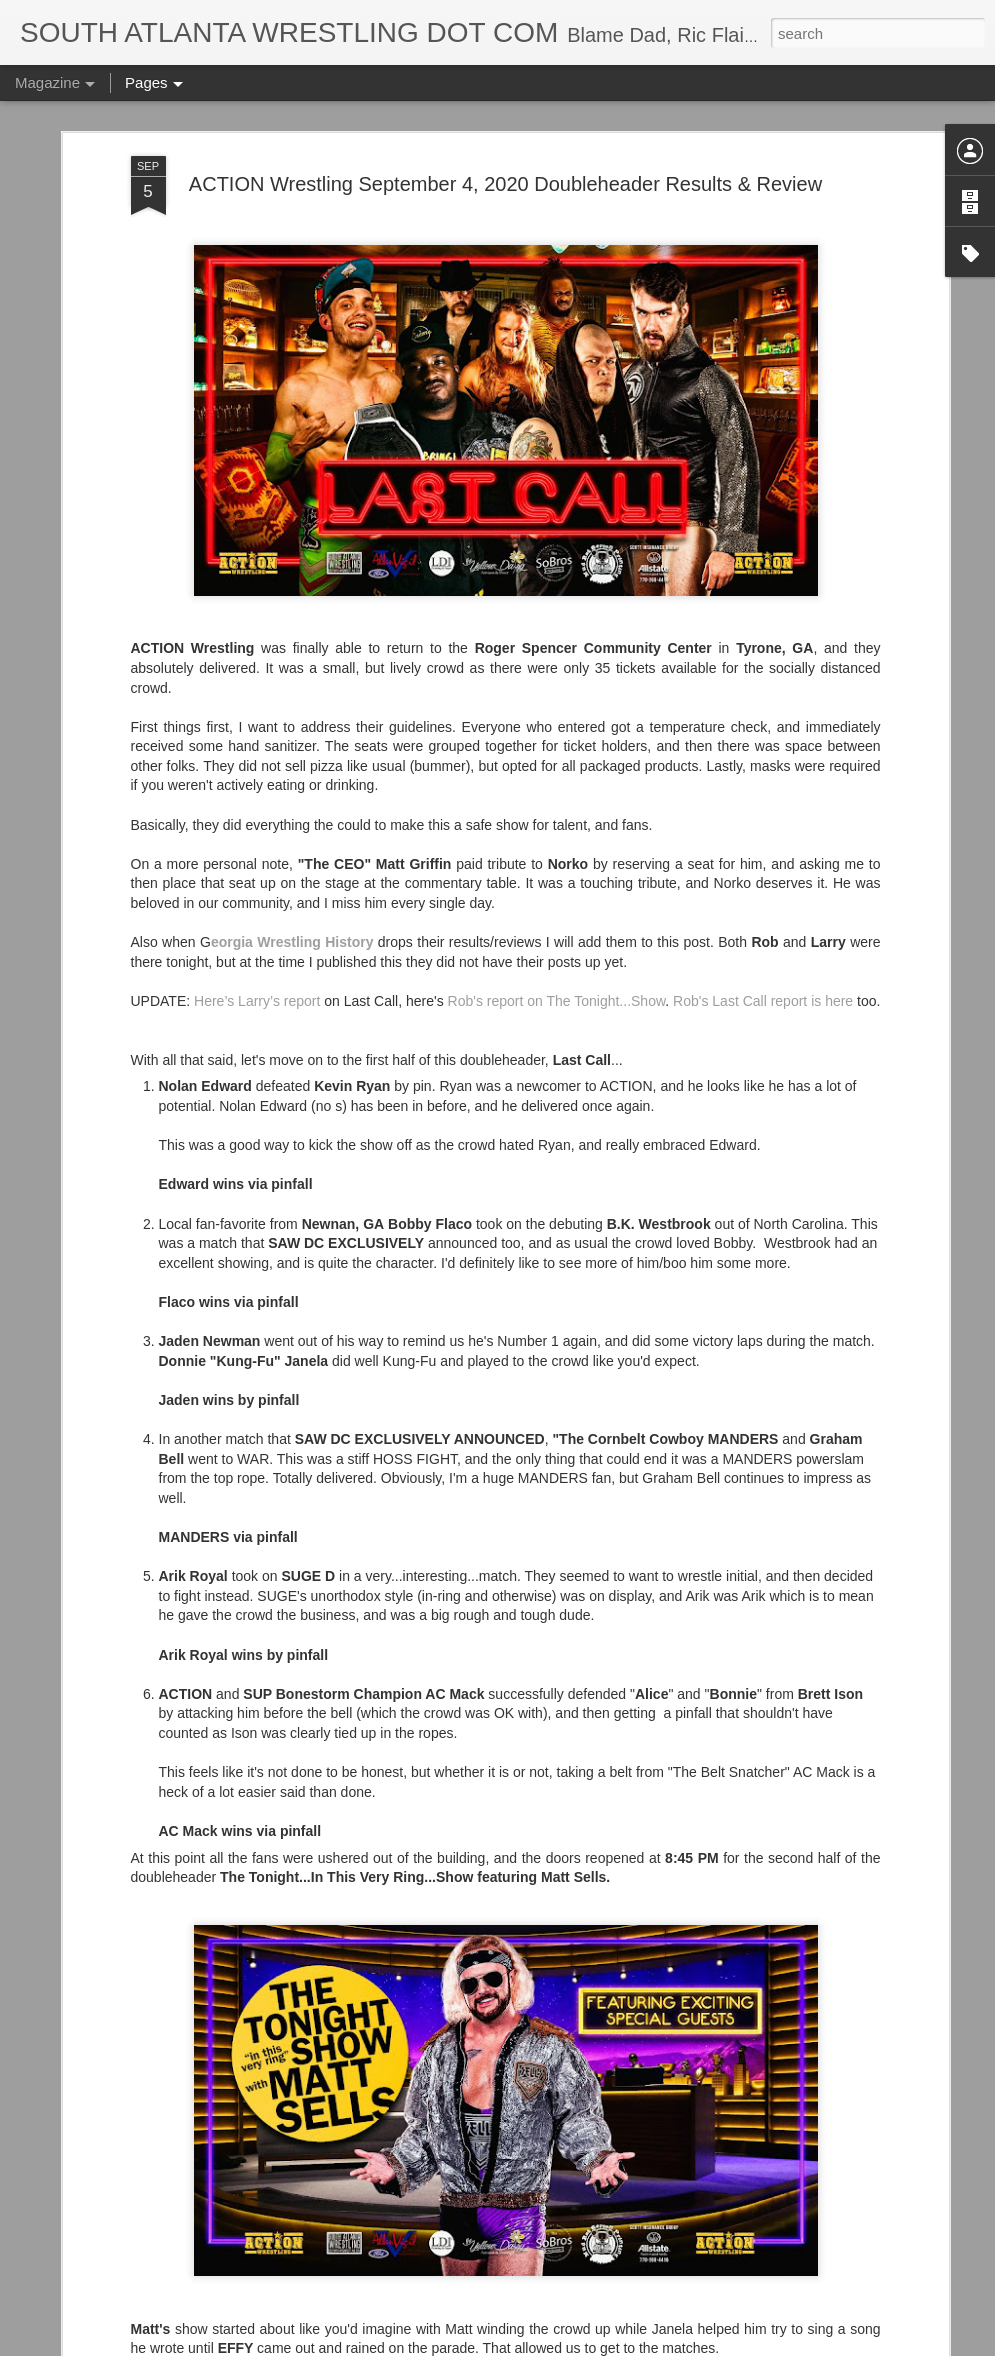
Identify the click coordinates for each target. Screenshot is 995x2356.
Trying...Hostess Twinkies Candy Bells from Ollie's (486, 1879)
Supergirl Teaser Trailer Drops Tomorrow (452, 2333)
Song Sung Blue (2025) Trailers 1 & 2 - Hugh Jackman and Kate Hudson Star (468, 2115)
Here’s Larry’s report (257, 747)
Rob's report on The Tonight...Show (557, 747)
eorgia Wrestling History (292, 688)
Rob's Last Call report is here (763, 747)
